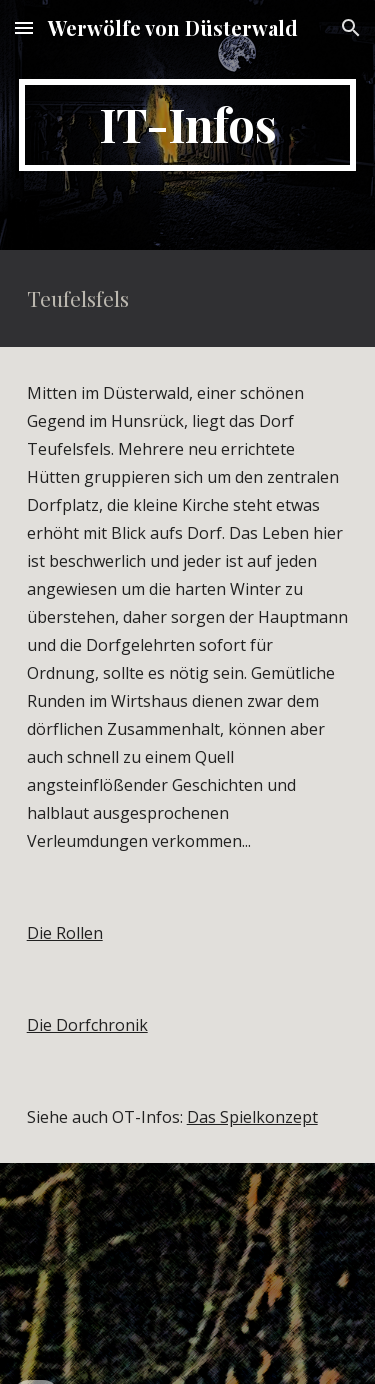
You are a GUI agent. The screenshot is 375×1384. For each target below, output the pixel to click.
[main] (188, 125)
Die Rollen (65, 933)
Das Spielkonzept (252, 1117)
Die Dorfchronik (87, 1025)
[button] (24, 27)
